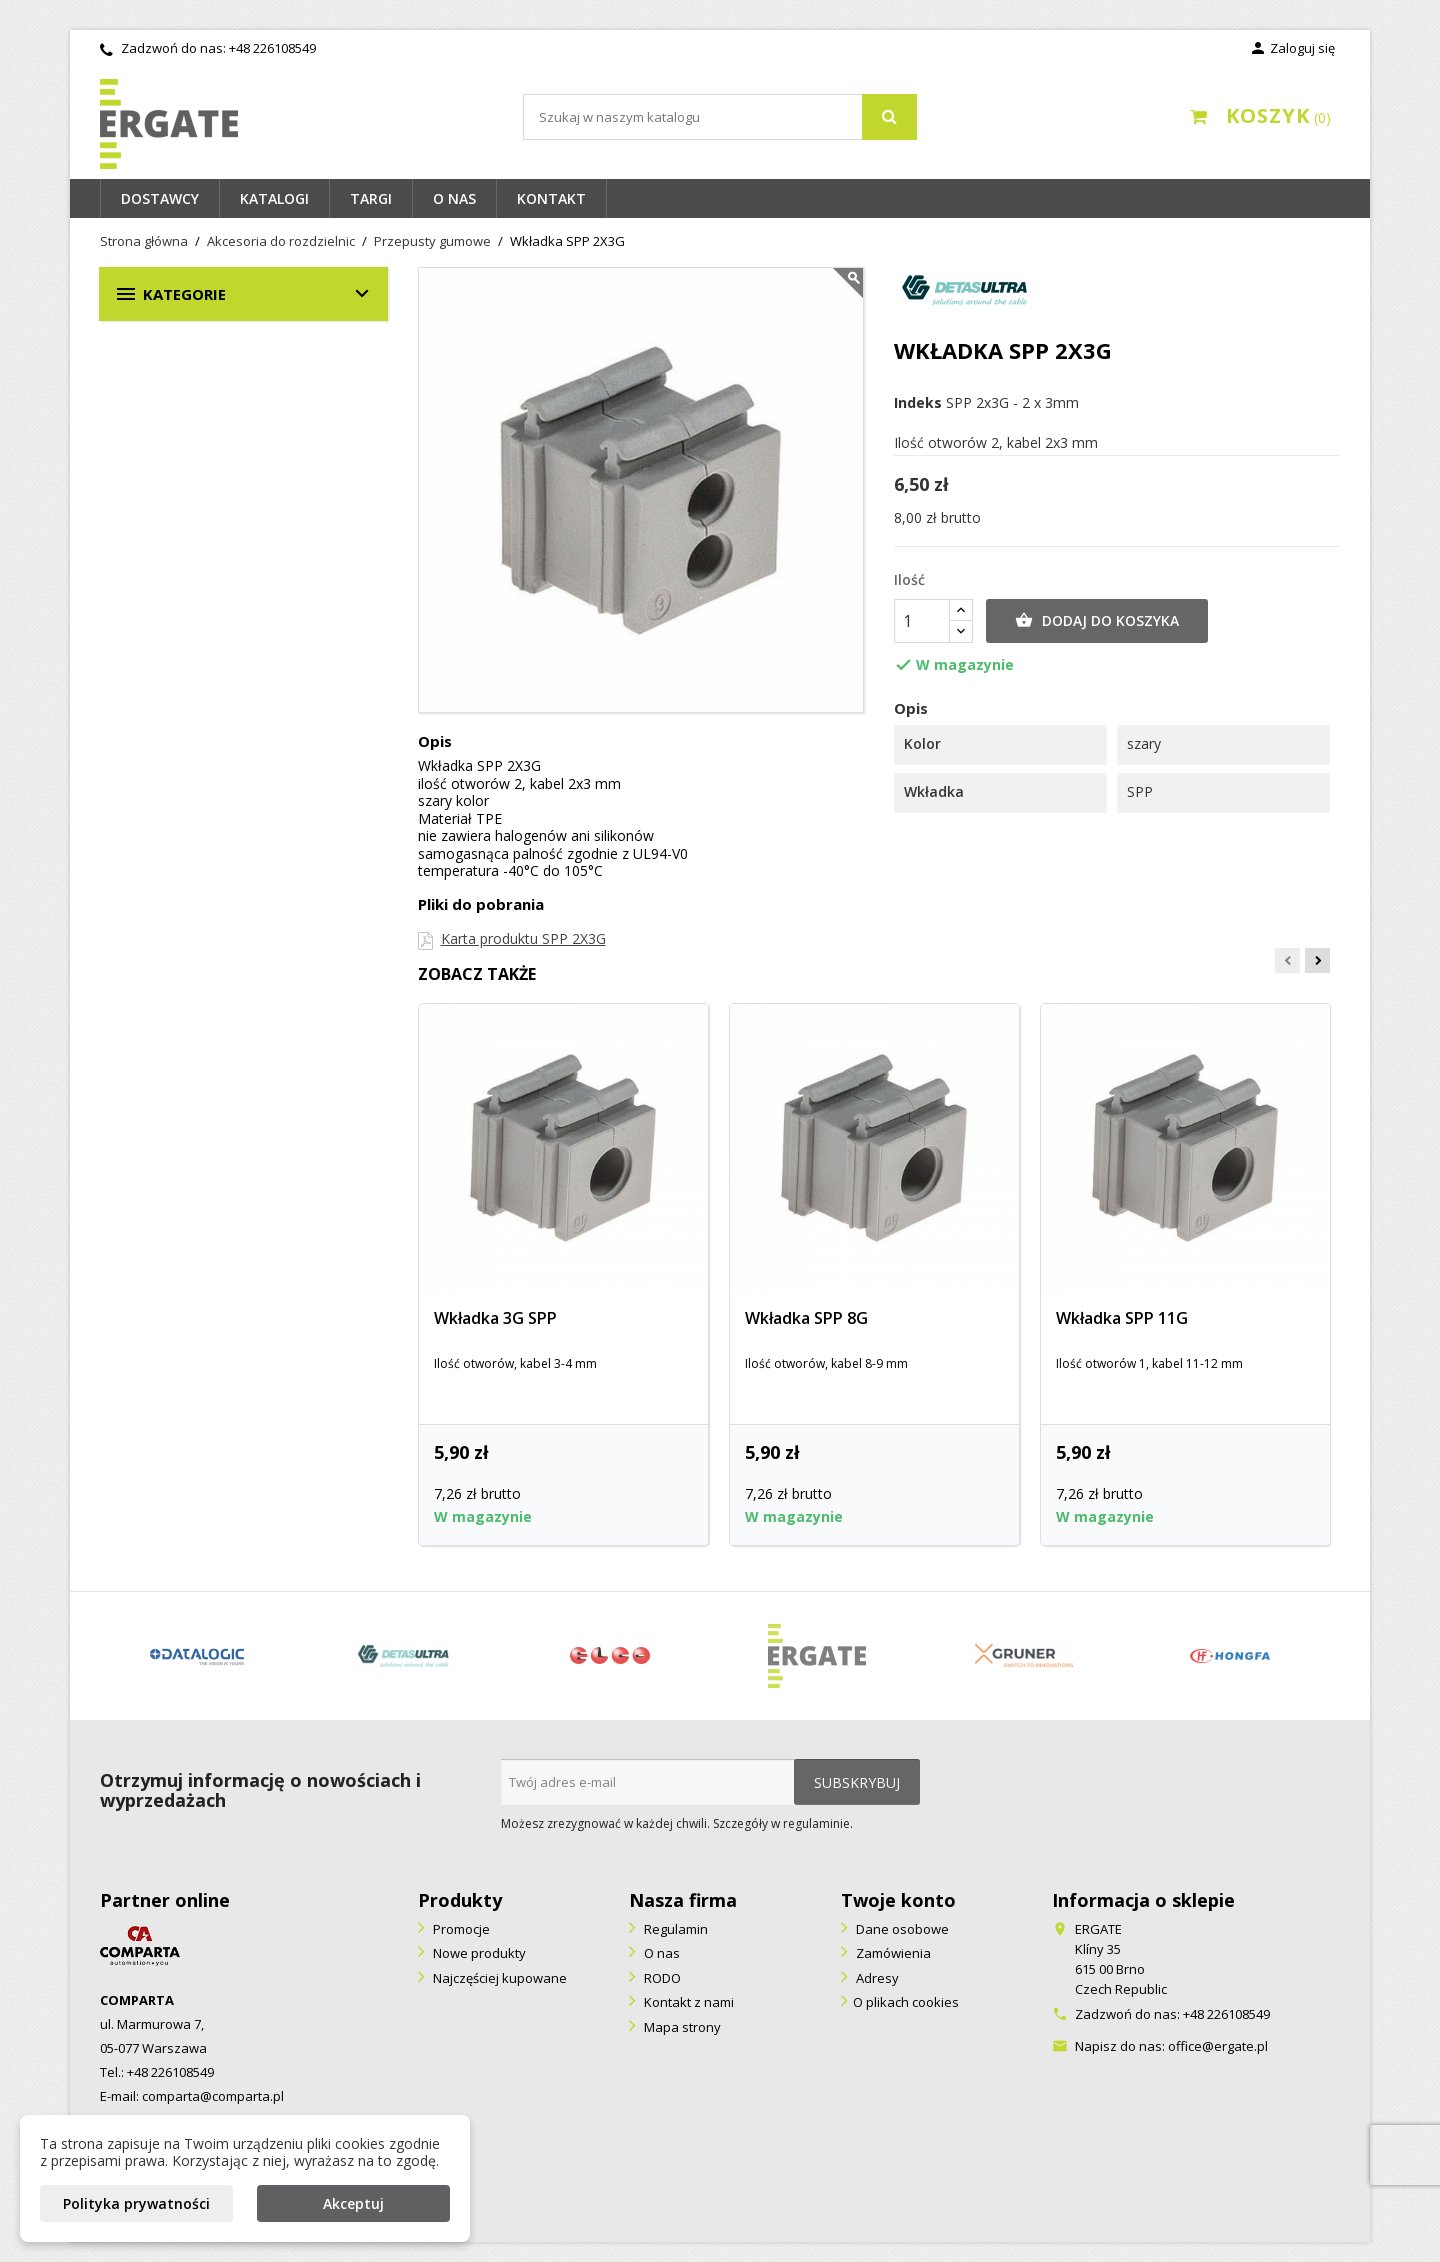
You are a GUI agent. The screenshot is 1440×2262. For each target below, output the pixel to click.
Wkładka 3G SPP (495, 1318)
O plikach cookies (906, 2002)
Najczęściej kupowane (498, 1978)
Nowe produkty (478, 1953)
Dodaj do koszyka (1097, 621)
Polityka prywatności (136, 2203)
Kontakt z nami (687, 2002)
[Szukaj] (719, 117)
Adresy (876, 1978)
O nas (454, 198)
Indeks (918, 403)
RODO (661, 1978)
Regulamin (674, 1929)
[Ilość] (922, 621)
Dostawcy (160, 198)
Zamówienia (892, 1953)
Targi (371, 198)
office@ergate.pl (1218, 2046)
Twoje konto (898, 1900)
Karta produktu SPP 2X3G (523, 938)
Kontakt (551, 198)
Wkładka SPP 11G (1122, 1318)
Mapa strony (681, 2027)
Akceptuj (353, 2203)
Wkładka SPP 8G (806, 1318)
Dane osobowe (901, 1929)
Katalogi (274, 198)
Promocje (460, 1929)
